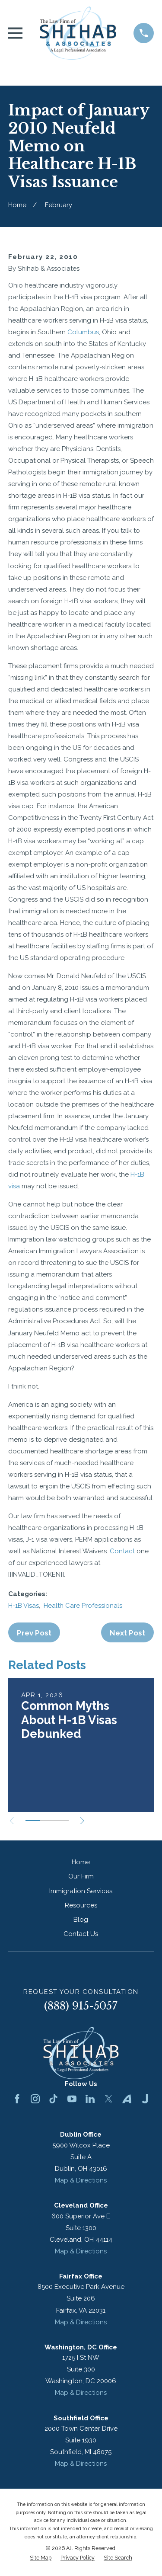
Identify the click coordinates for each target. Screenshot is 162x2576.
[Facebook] (17, 2098)
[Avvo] (126, 2098)
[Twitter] (108, 2098)
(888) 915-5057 (81, 2006)
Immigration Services (80, 1891)
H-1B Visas (23, 1606)
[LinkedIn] (90, 2098)
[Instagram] (35, 2098)
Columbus (83, 332)
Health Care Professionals (83, 1606)
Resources (81, 1905)
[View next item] (82, 1820)
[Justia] (144, 2098)
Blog (80, 1919)
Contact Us (81, 1934)
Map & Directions (81, 2180)
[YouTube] (71, 2098)
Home (81, 1862)
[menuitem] (40, 2558)
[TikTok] (53, 2098)
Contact (122, 1551)
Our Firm (81, 1876)
